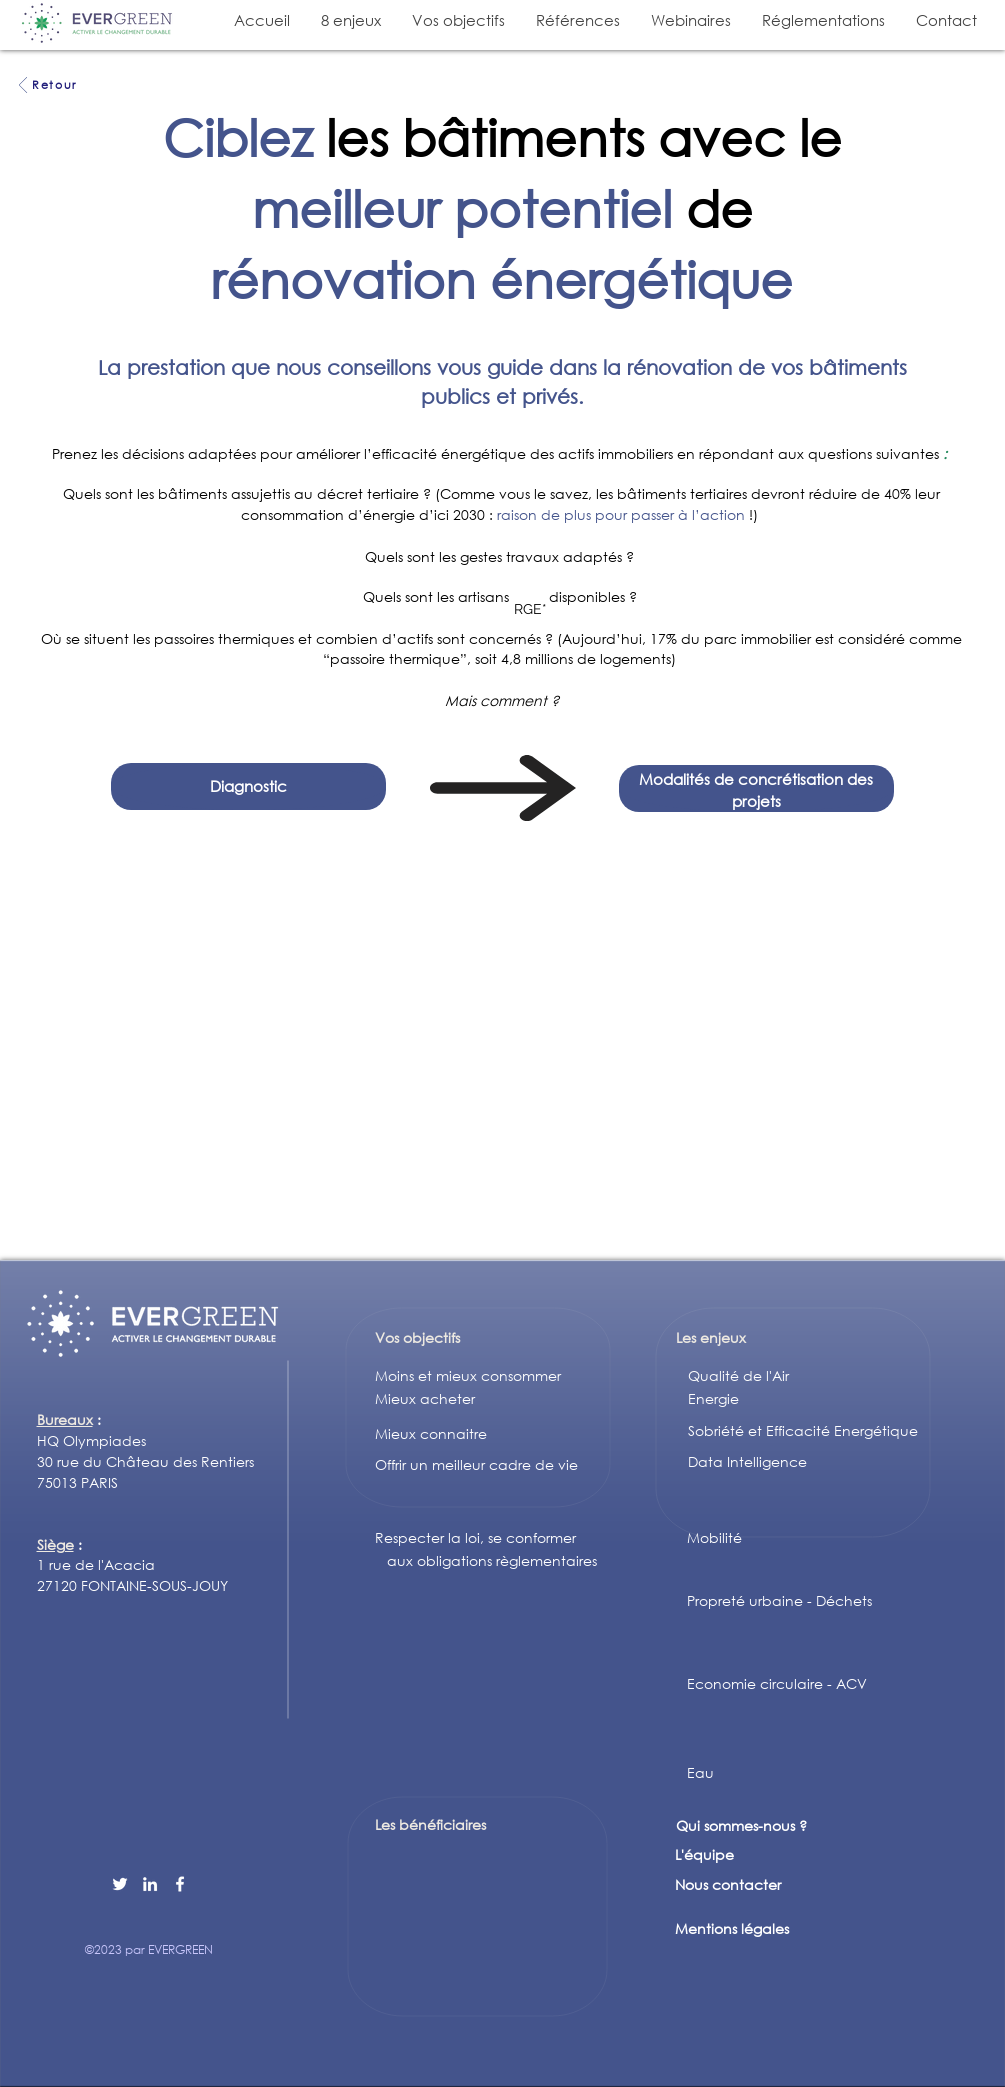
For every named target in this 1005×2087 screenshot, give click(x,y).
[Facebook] (180, 1884)
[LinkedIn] (150, 1884)
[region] (531, 601)
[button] (350, 20)
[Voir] (23, 85)
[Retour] (55, 85)
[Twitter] (120, 1884)
